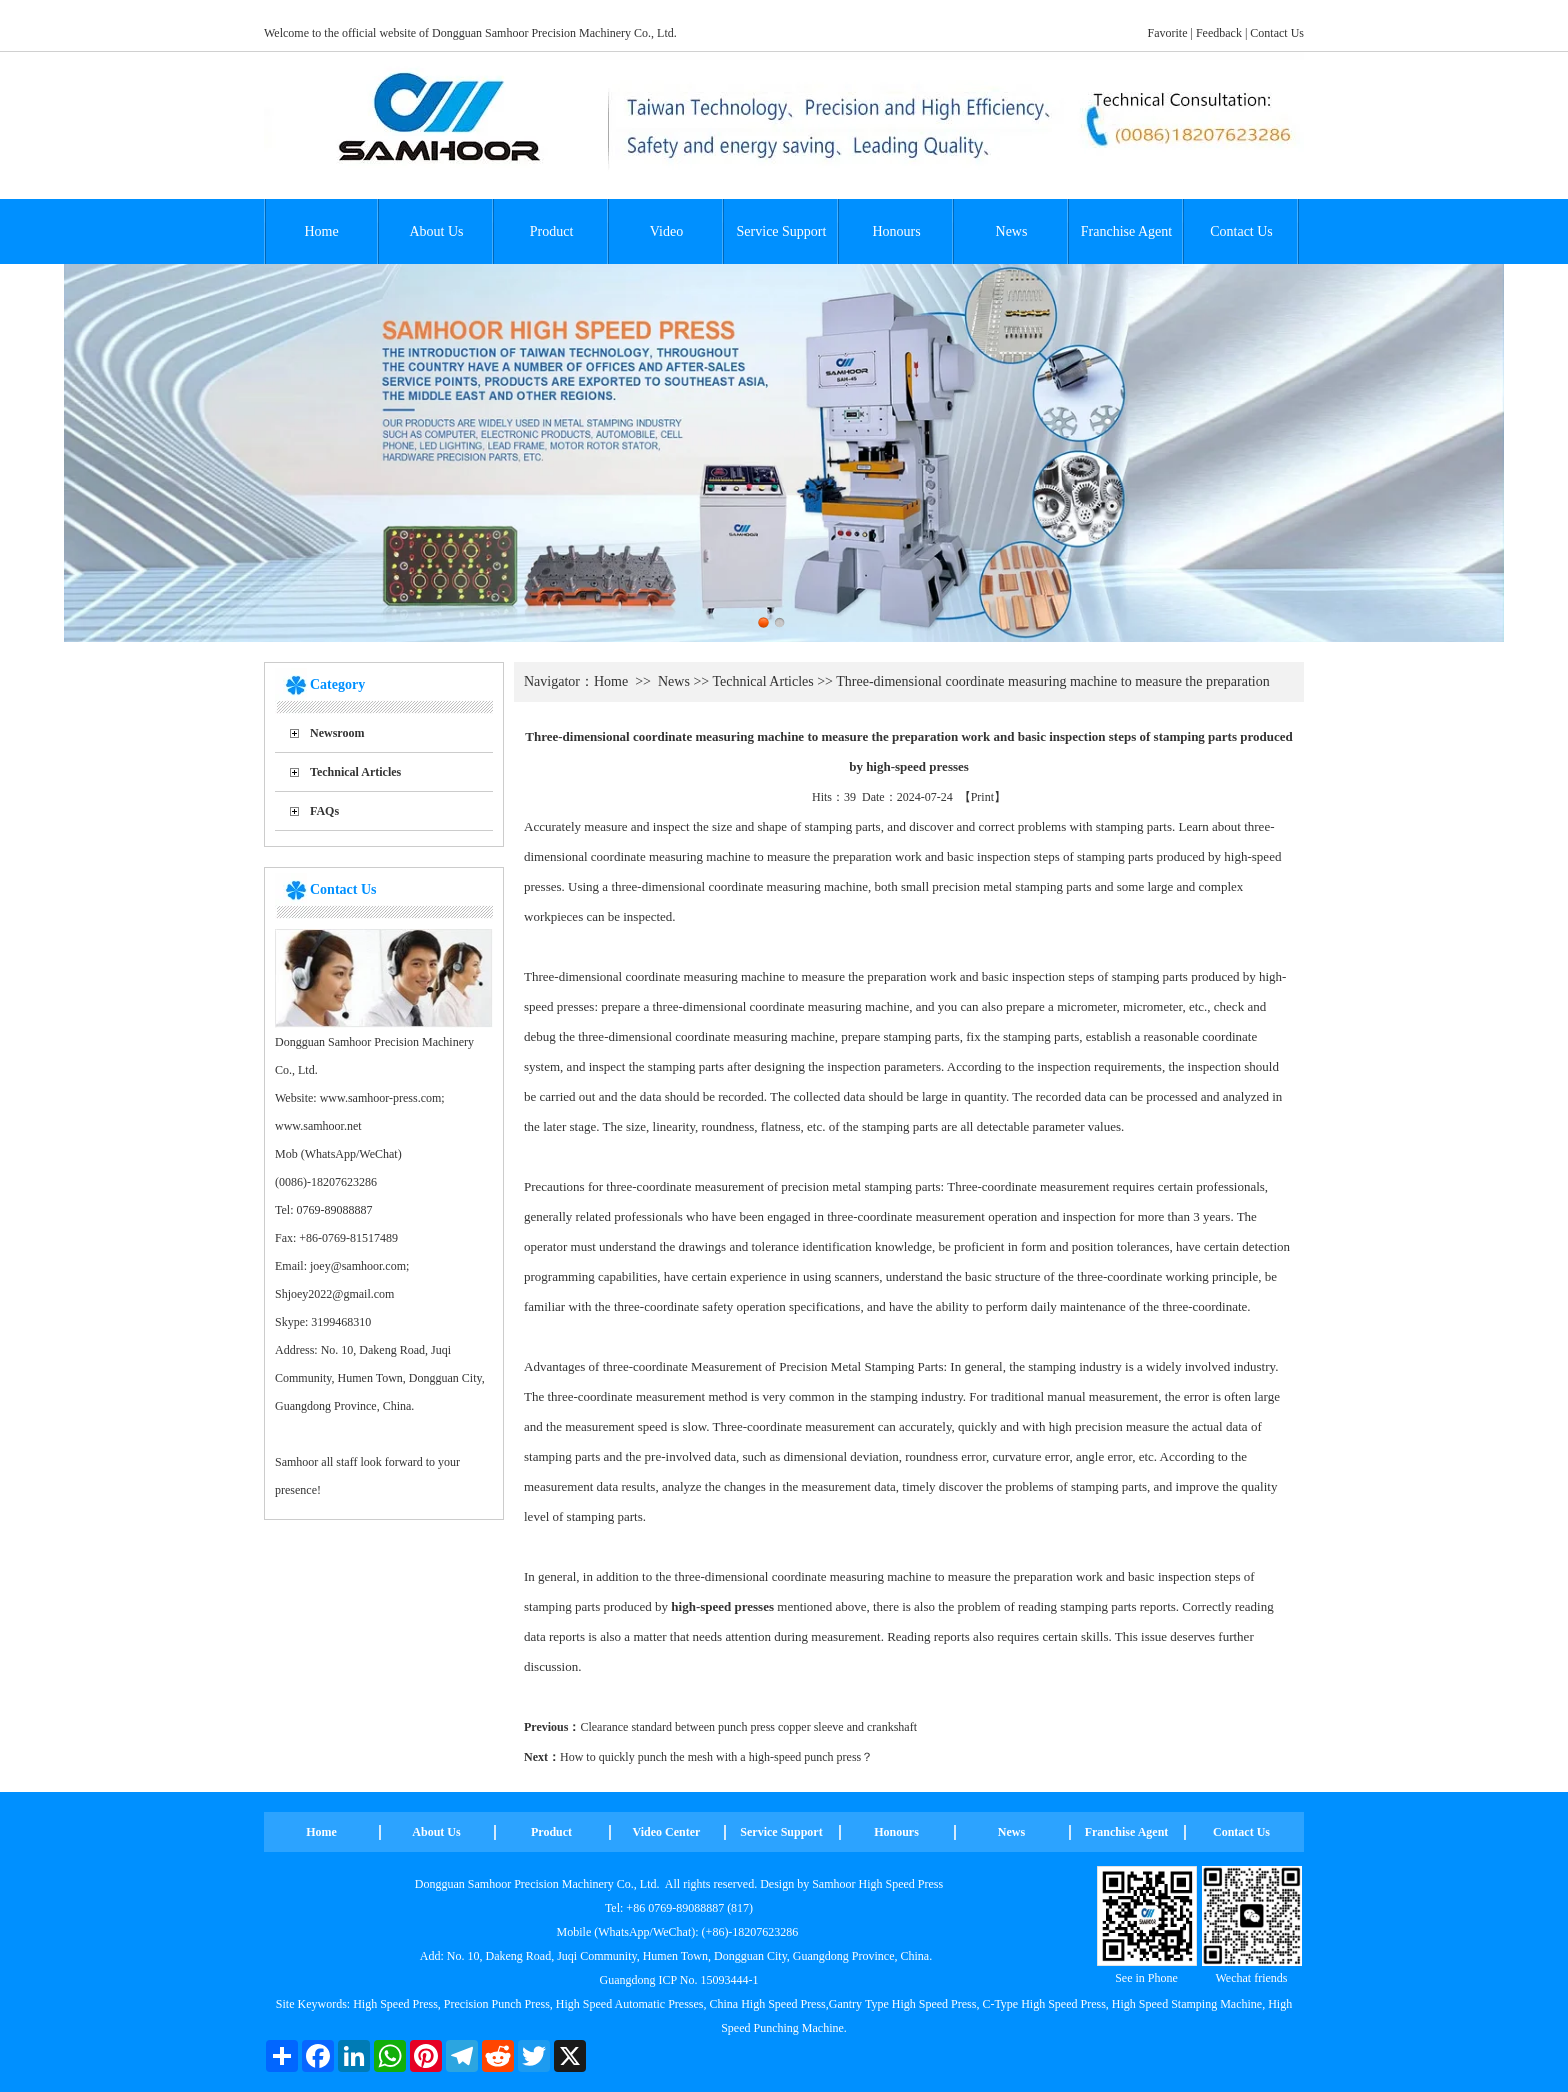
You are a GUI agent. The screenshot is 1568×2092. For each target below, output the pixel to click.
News (1012, 231)
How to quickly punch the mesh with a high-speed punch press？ (716, 1757)
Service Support (782, 231)
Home (321, 231)
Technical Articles (355, 772)
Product (552, 231)
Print (982, 797)
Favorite (1168, 33)
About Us (436, 231)
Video (666, 231)
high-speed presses (722, 1606)
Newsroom (337, 733)
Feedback (1219, 33)
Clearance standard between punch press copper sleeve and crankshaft (748, 1727)
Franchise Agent (1126, 231)
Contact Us (1277, 33)
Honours (896, 231)
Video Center (667, 1832)
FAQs (324, 811)
